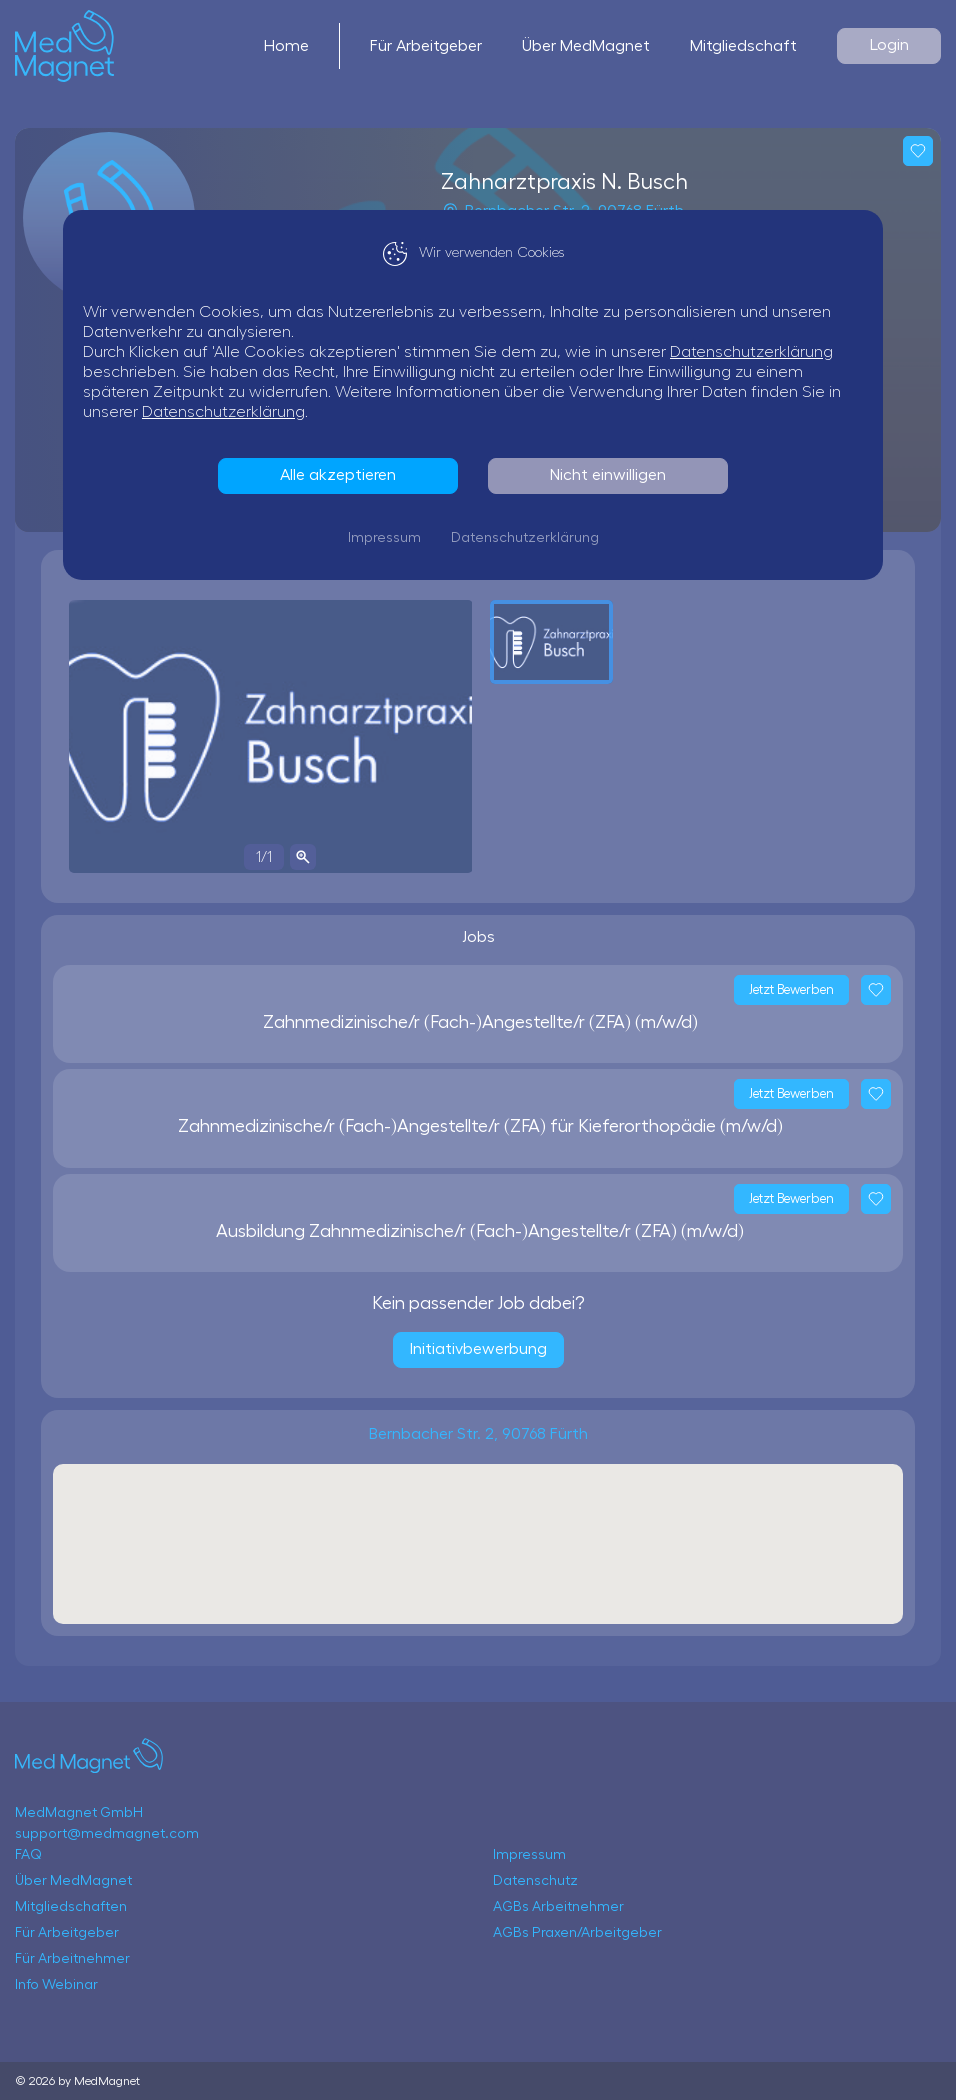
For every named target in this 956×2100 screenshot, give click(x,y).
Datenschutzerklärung (756, 352)
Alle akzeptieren (343, 475)
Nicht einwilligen (613, 475)
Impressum (389, 538)
